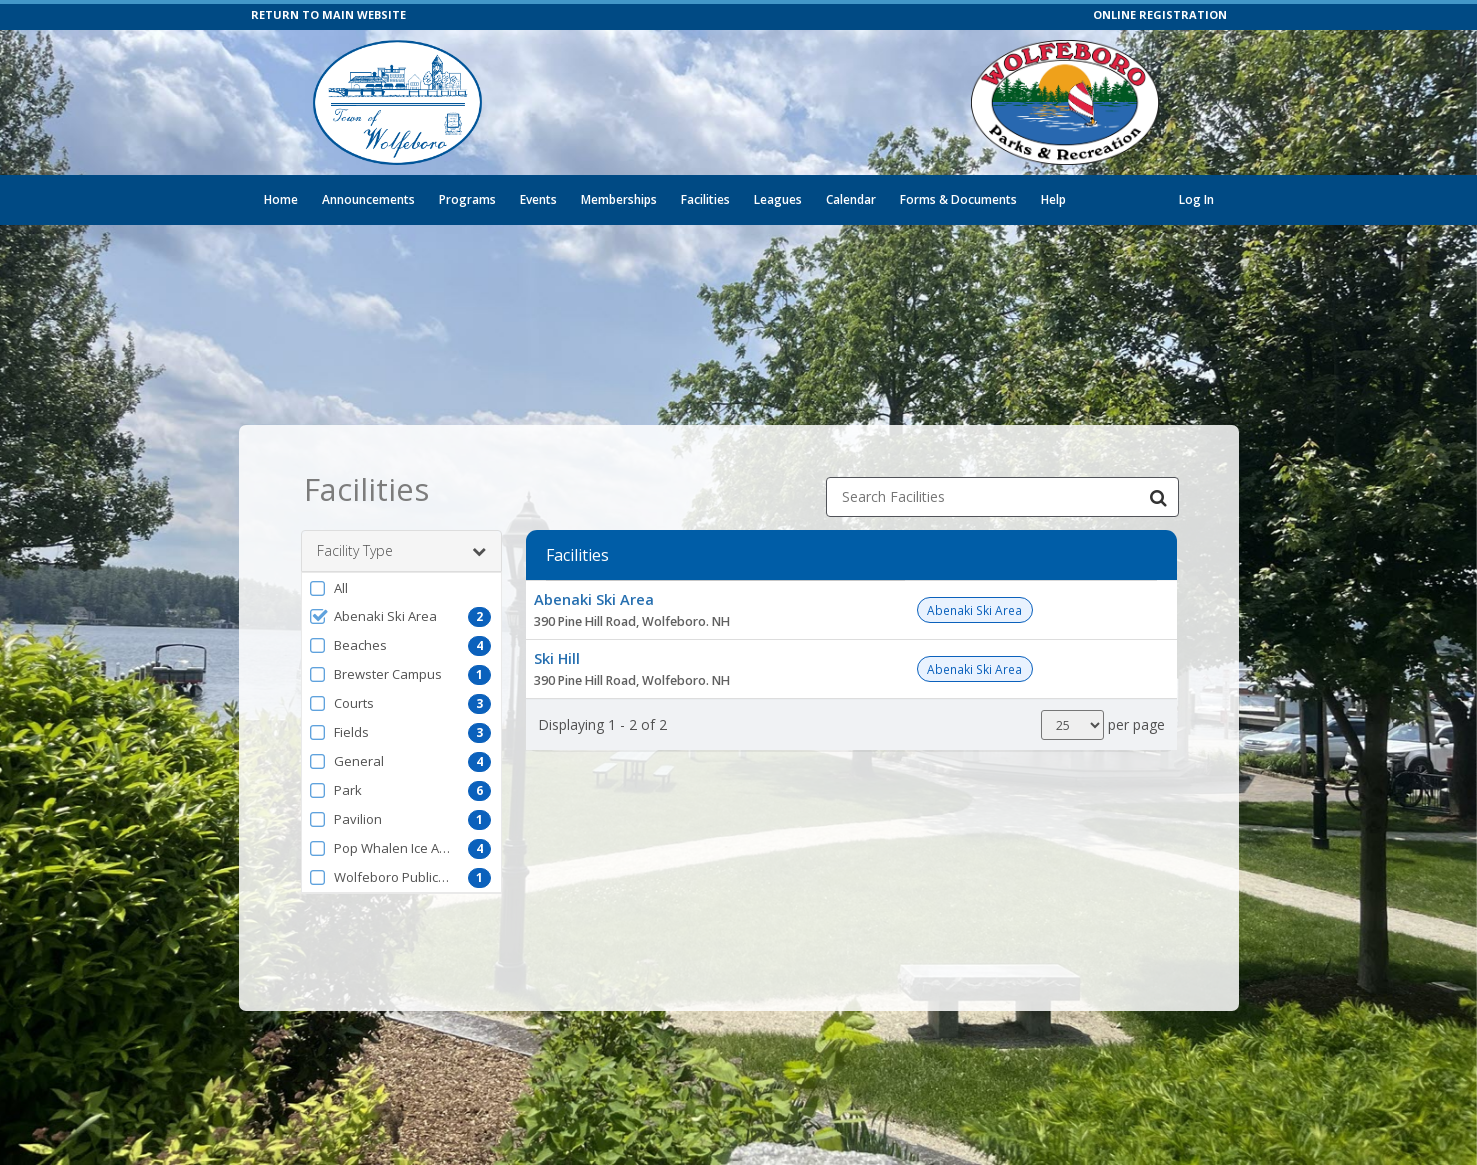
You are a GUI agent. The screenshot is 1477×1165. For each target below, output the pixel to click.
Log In (1196, 199)
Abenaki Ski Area (594, 585)
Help (1053, 199)
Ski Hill (557, 644)
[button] (401, 574)
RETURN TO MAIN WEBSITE (328, 14)
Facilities (705, 199)
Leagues (778, 199)
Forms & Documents (958, 199)
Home (281, 199)
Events (538, 199)
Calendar (851, 199)
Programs (467, 199)
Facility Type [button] (401, 537)
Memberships (619, 199)
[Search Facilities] (1159, 483)
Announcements (368, 199)
